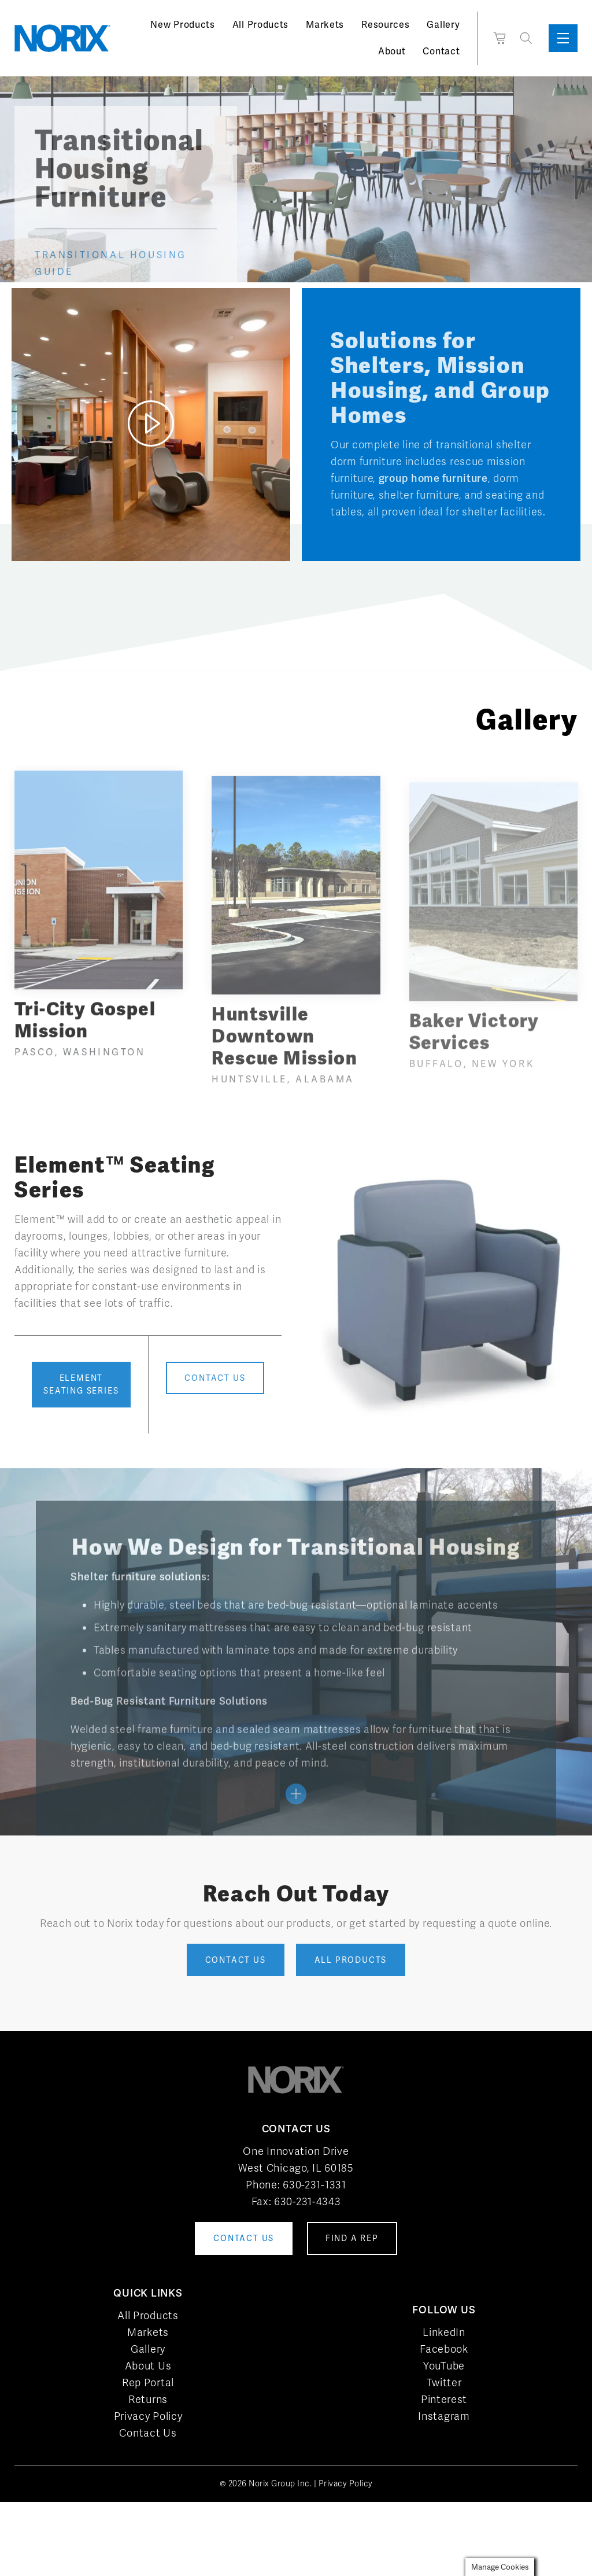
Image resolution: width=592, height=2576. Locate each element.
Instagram (443, 2416)
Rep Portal (148, 2382)
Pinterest (444, 2399)
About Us (148, 2365)
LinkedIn (444, 2332)
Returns (148, 2399)
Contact (441, 51)
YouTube (444, 2365)
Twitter (444, 2382)
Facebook (444, 2349)
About (392, 51)
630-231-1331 (314, 2184)
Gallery (443, 25)
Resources (385, 25)
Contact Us (147, 2432)
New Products (182, 25)
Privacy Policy (148, 2416)
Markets (325, 25)
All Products (260, 25)
